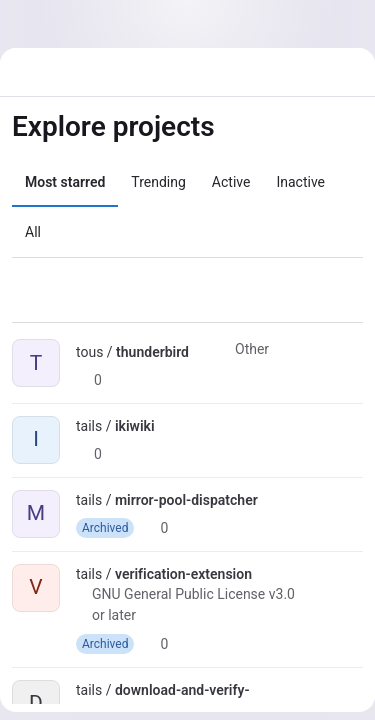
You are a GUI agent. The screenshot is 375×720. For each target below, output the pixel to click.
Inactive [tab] (300, 182)
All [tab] (33, 232)
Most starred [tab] (65, 182)
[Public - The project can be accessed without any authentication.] (205, 352)
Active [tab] (231, 182)
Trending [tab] (158, 182)
